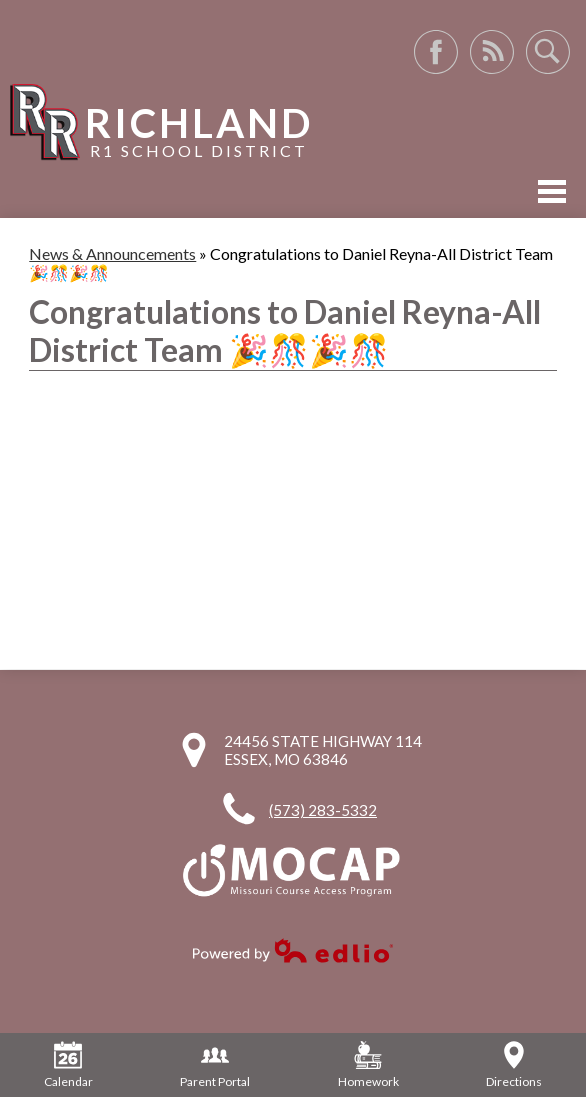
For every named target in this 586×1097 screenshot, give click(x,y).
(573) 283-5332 (323, 810)
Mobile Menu (552, 191)
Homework (368, 1065)
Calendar (68, 1065)
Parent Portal (215, 1065)
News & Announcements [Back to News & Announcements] (112, 253)
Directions (514, 1065)
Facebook (436, 52)
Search (548, 52)
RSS (492, 52)
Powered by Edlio (293, 950)
